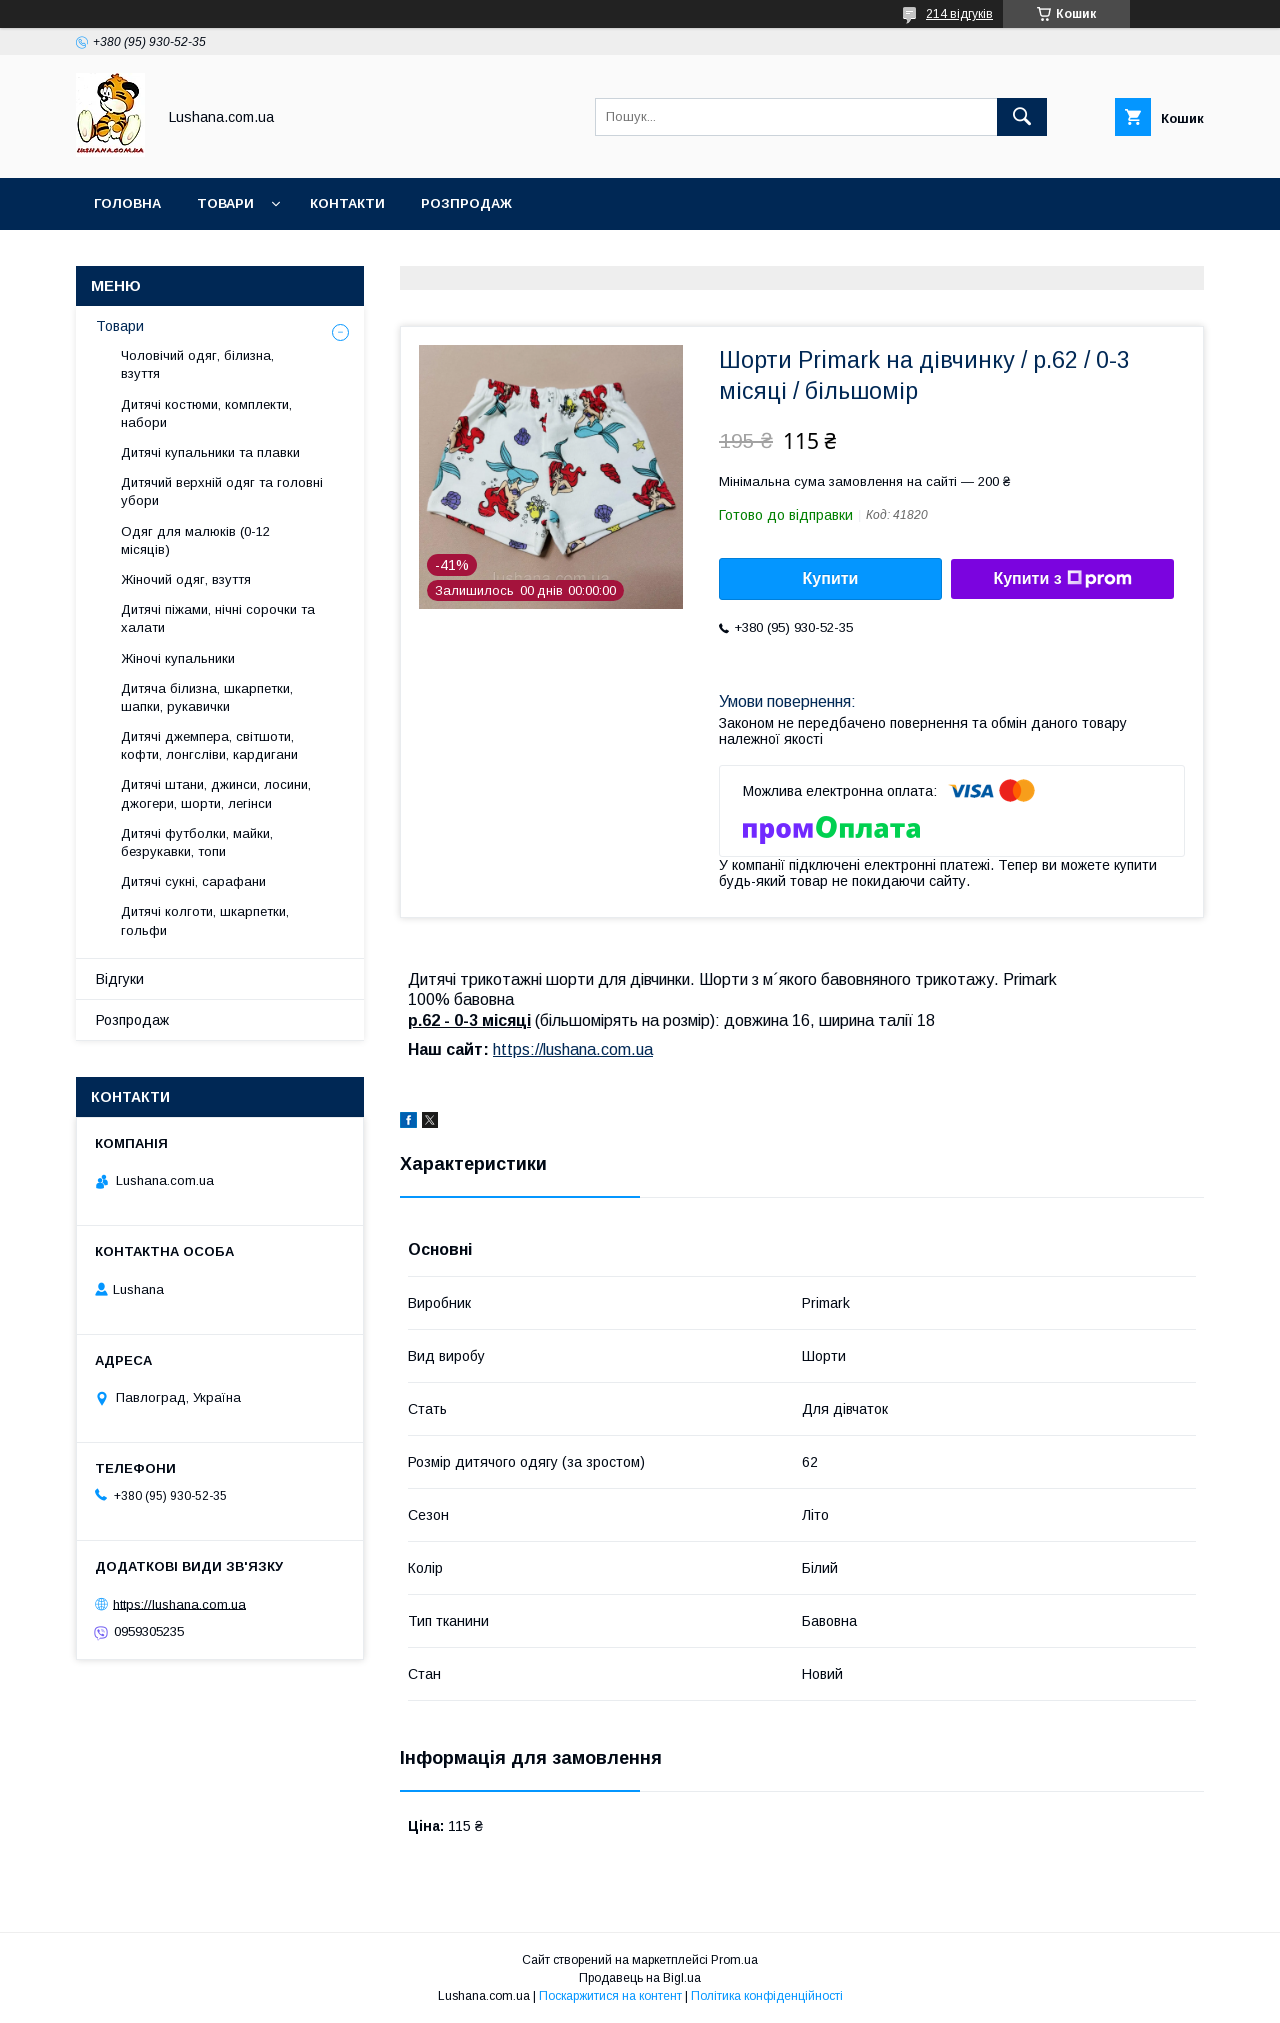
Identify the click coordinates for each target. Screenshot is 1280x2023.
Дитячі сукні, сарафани (193, 881)
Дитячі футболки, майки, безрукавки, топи (197, 842)
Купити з (1062, 579)
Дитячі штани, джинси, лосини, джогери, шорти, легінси (216, 793)
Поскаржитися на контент (610, 1996)
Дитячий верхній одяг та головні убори (222, 491)
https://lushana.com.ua (573, 1049)
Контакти (347, 203)
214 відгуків (959, 14)
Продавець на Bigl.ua (640, 1978)
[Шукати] (1022, 117)
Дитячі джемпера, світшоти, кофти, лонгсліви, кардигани (209, 745)
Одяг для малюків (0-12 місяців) (195, 540)
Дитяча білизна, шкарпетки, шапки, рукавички (207, 697)
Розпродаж (466, 203)
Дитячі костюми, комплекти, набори (206, 413)
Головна (127, 203)
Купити (831, 578)
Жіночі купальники (178, 658)
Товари (225, 203)
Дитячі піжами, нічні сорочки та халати (218, 618)
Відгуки (120, 979)
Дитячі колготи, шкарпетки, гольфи (205, 920)
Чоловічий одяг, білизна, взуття (197, 364)
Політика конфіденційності (767, 1996)
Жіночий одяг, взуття (186, 579)
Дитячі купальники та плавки (210, 452)
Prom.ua (734, 1960)
